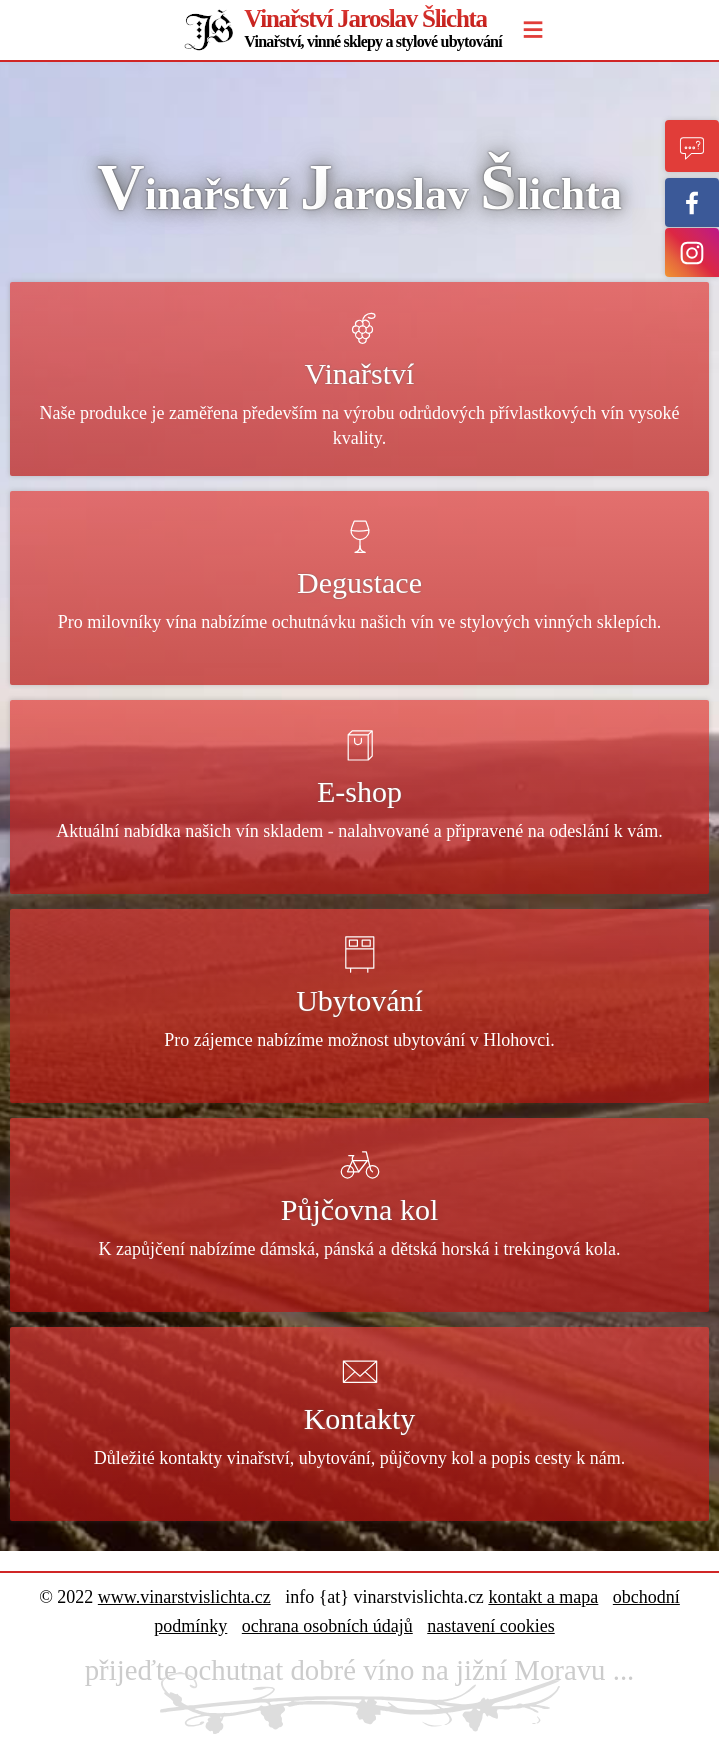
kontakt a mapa (543, 1597)
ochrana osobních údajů (327, 1626)
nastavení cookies (490, 1626)
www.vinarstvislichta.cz (184, 1597)
